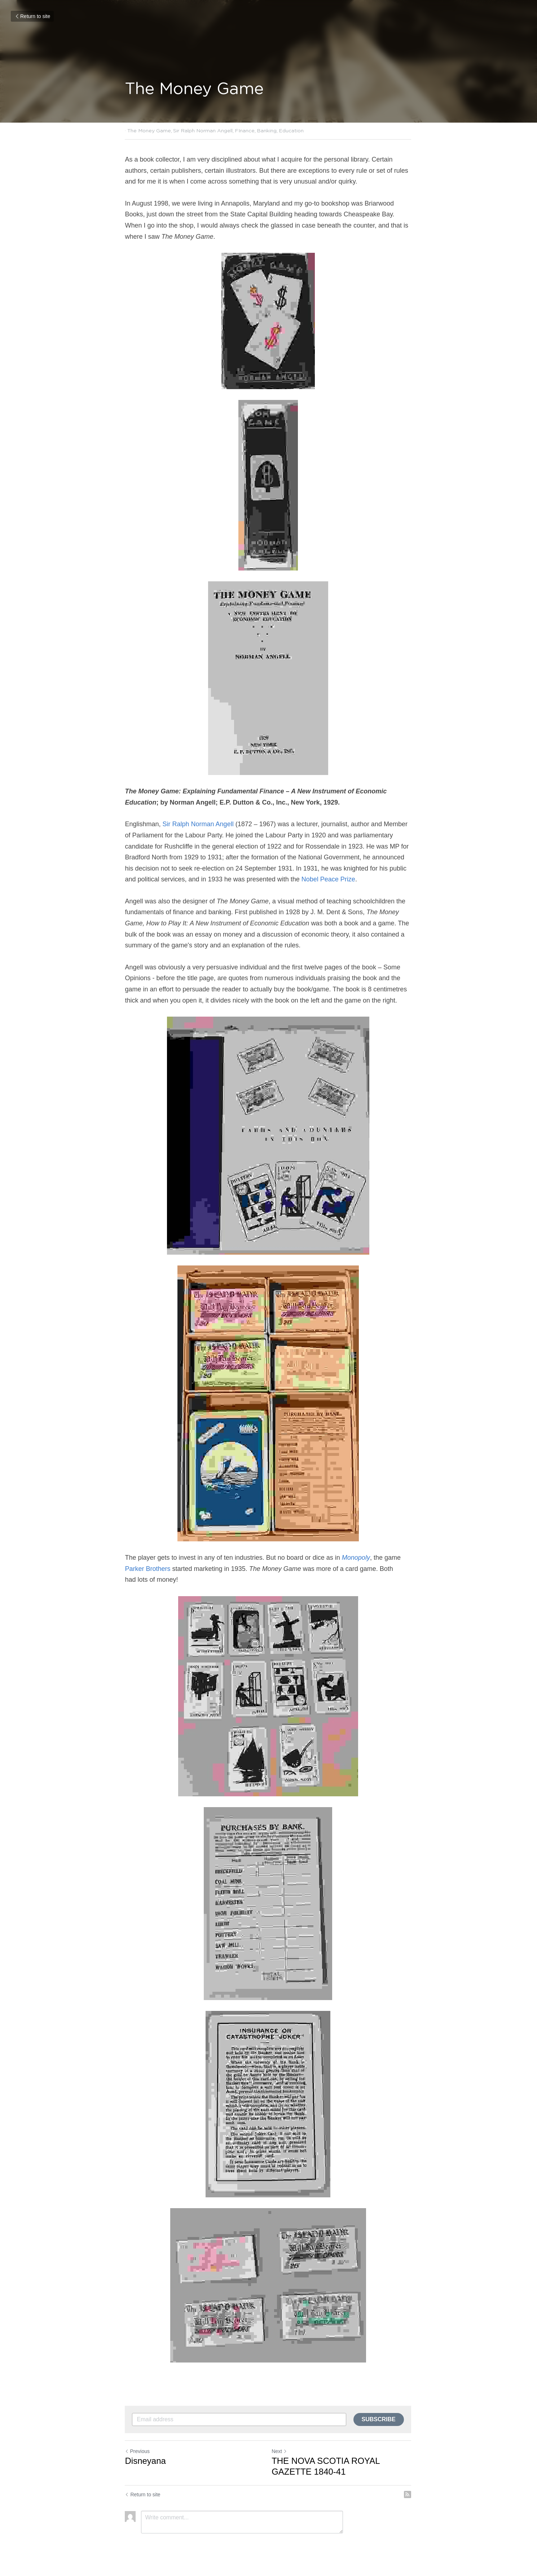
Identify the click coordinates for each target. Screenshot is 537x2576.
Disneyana (145, 2461)
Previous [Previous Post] (137, 2451)
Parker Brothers (148, 1568)
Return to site (32, 16)
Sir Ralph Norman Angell (199, 824)
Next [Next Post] (280, 2451)
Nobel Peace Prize (328, 879)
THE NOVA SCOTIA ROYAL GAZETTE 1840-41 (326, 2466)
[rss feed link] (408, 2494)
